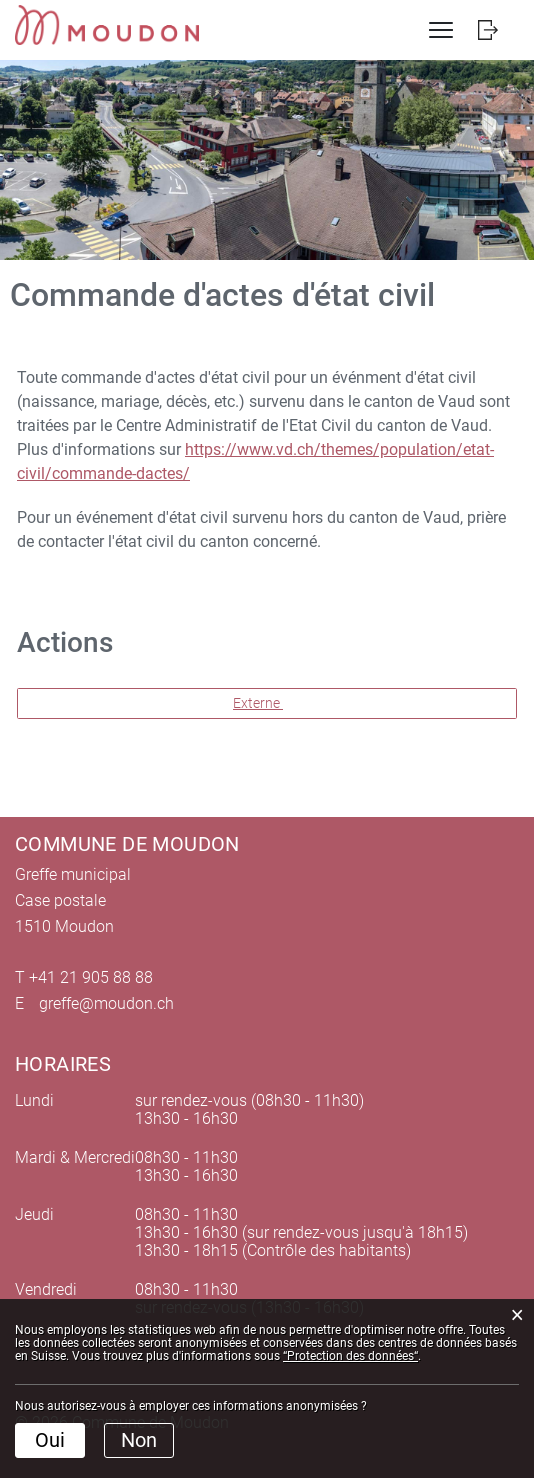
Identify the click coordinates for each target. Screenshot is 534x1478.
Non (139, 1440)
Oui (50, 1440)
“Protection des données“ (350, 1356)
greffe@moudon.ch (106, 1003)
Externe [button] (258, 703)
